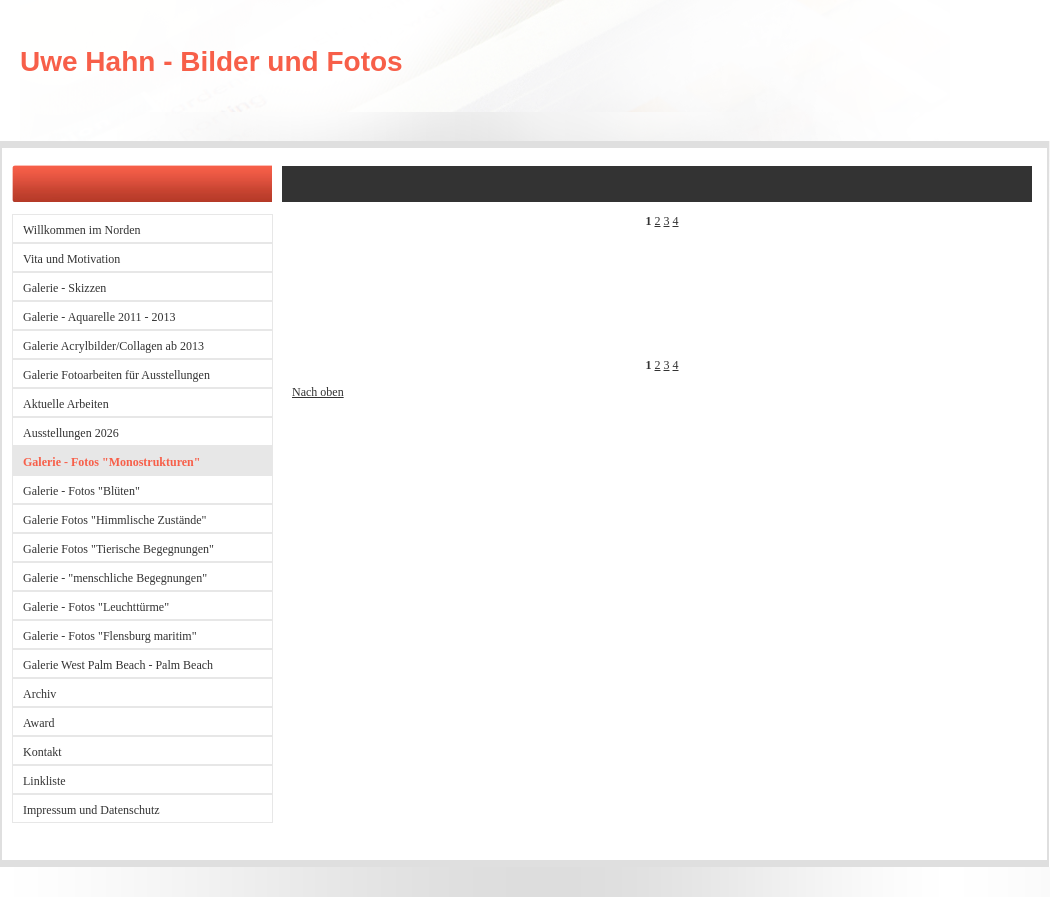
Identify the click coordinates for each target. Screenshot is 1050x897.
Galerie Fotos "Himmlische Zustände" (114, 520)
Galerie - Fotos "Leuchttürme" (96, 607)
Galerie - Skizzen (64, 288)
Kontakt (42, 752)
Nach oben (318, 392)
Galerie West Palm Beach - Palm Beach (118, 665)
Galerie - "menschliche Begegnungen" (115, 578)
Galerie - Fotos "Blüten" (81, 491)
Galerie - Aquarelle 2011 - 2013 (99, 317)
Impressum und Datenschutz (91, 810)
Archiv (39, 694)
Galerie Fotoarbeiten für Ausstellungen (116, 375)
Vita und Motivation (71, 259)
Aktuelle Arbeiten (66, 404)
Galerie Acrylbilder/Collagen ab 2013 (113, 346)
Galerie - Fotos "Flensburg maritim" (110, 636)
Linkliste (44, 781)
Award (39, 723)
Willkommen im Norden (82, 230)
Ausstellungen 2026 (71, 433)
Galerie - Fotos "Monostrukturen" (111, 462)
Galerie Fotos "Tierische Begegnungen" (118, 549)
